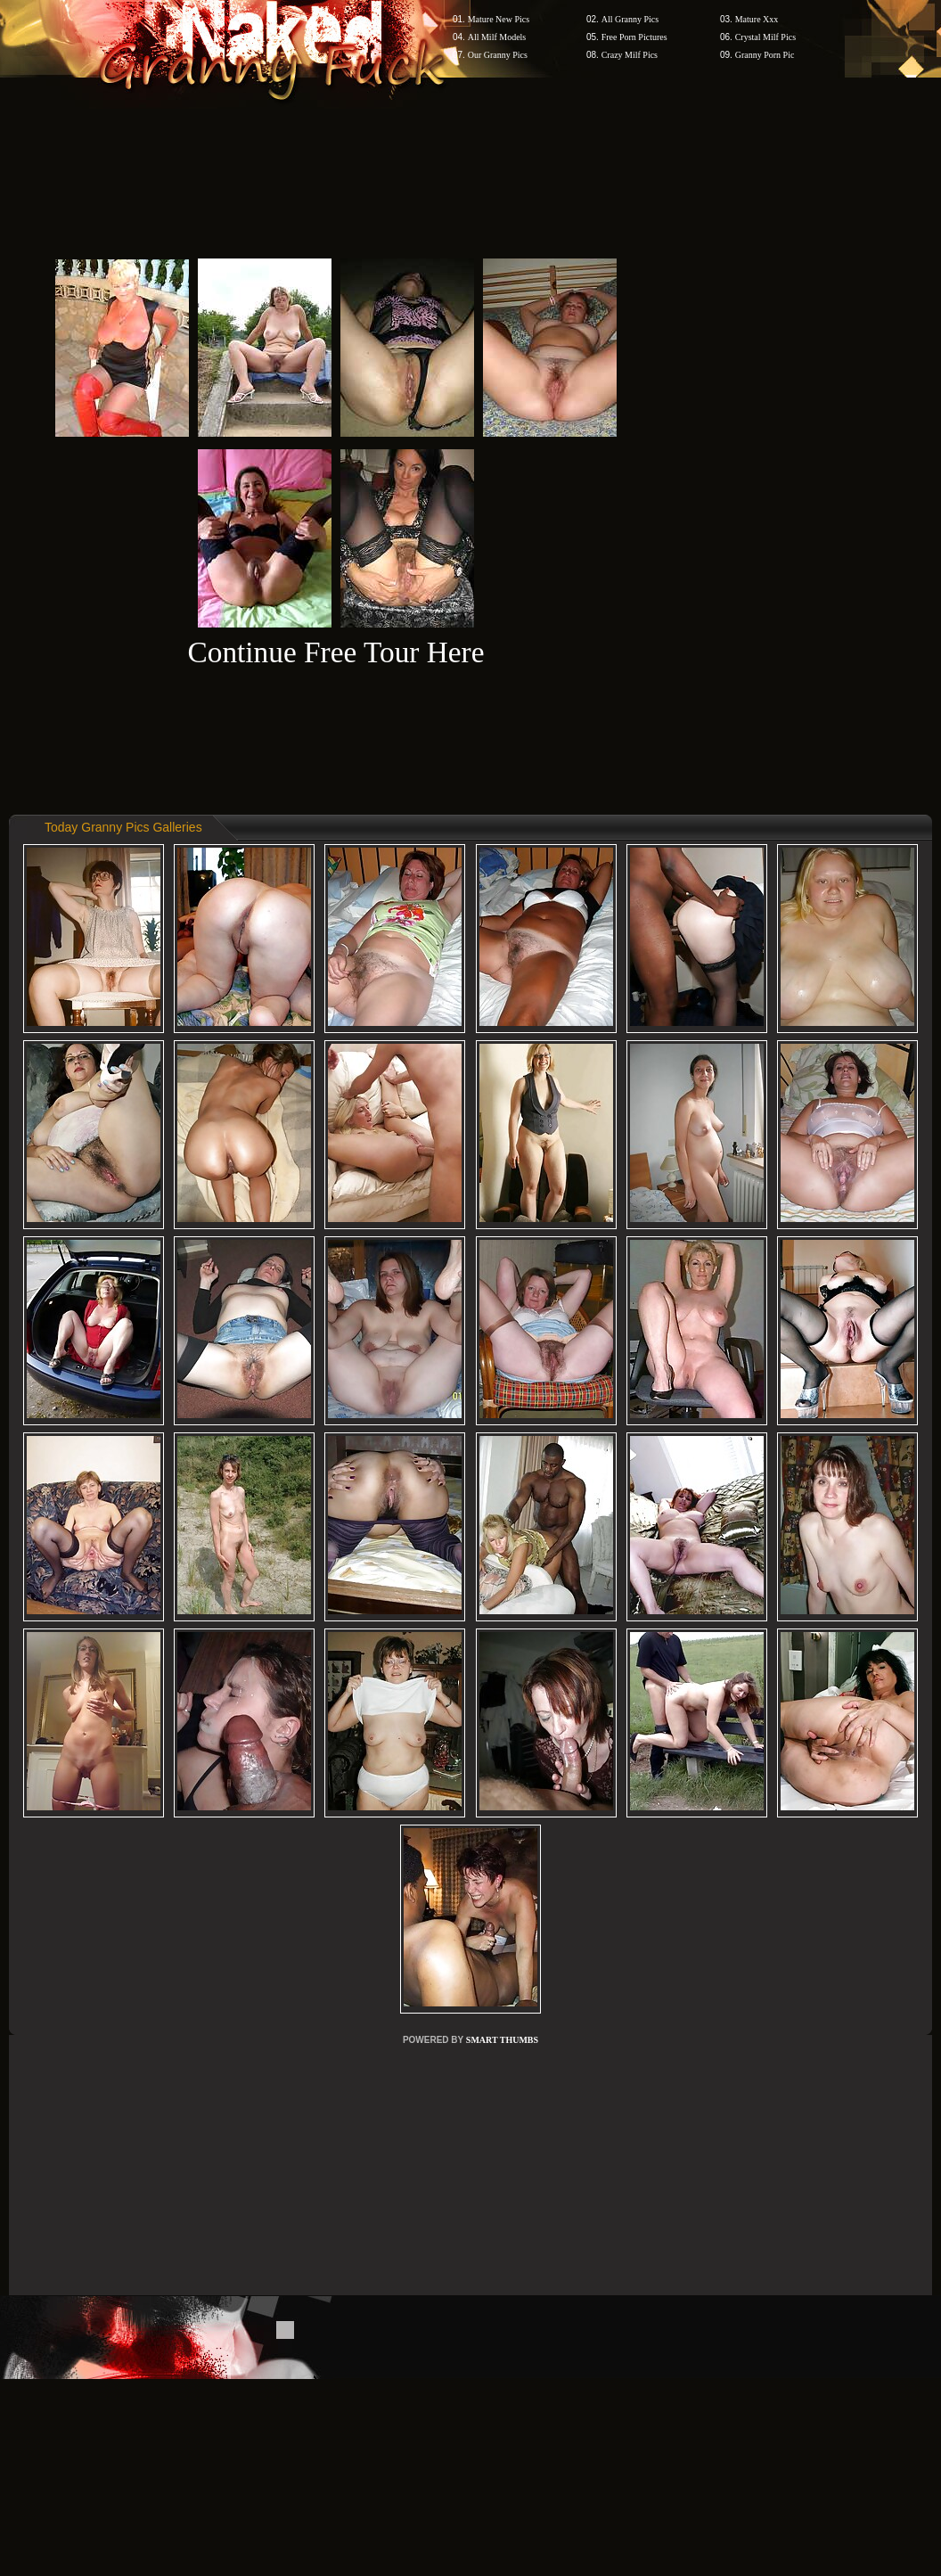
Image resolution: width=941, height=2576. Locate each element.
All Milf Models (497, 37)
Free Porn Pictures (634, 37)
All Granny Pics (630, 19)
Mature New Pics (498, 19)
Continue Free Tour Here (335, 652)
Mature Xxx (757, 19)
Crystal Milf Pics (765, 37)
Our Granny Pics (498, 55)
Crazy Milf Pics (629, 55)
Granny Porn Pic (765, 55)
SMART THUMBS (502, 2040)
